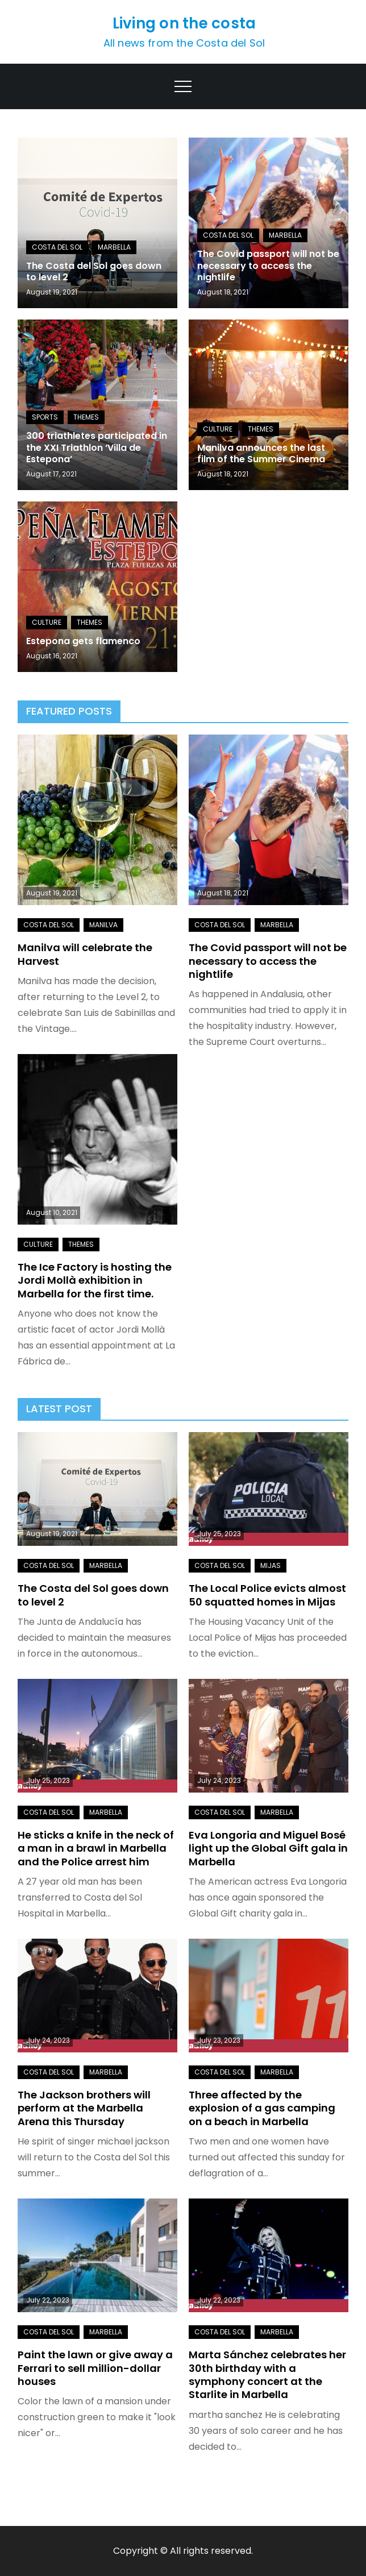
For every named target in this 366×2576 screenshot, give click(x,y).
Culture (217, 429)
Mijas (270, 1565)
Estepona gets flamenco (83, 641)
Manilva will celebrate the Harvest (85, 954)
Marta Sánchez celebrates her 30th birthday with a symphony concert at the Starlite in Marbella (267, 2374)
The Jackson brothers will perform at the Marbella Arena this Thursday (84, 2108)
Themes (86, 417)
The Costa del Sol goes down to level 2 (93, 271)
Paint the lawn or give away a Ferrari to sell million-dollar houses (95, 2367)
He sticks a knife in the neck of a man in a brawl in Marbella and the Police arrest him (96, 1848)
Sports (45, 417)
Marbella (114, 247)
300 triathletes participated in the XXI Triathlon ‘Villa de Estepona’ (96, 447)
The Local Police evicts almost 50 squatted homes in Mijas (267, 1594)
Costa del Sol (57, 247)
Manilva (103, 925)
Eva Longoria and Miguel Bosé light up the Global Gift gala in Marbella (268, 1848)
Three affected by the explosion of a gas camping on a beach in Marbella (262, 2108)
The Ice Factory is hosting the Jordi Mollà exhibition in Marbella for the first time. (95, 1280)
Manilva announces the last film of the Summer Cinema (261, 453)
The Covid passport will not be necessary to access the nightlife (268, 265)
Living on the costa (184, 23)
